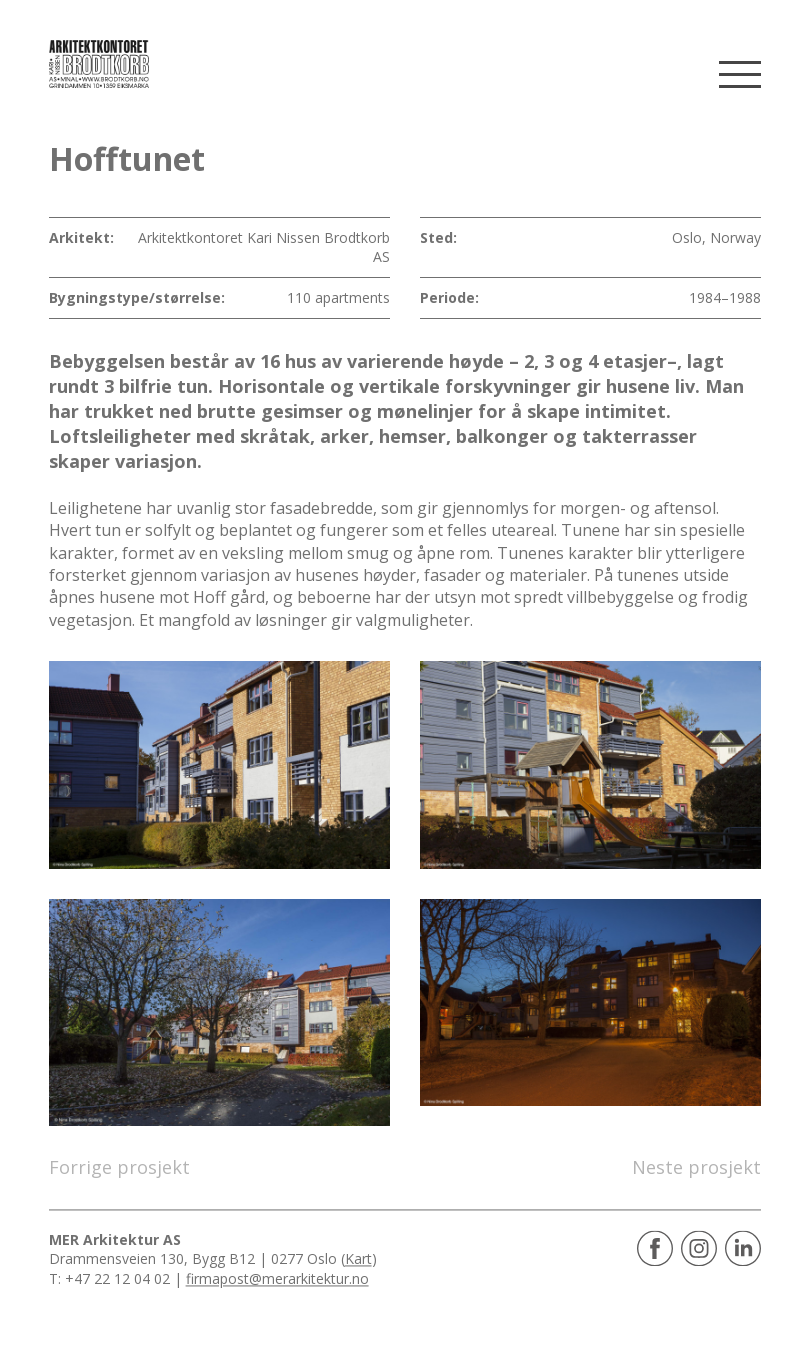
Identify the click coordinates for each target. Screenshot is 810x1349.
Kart (358, 1259)
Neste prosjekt (696, 1167)
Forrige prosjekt (119, 1167)
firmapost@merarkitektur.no (277, 1278)
